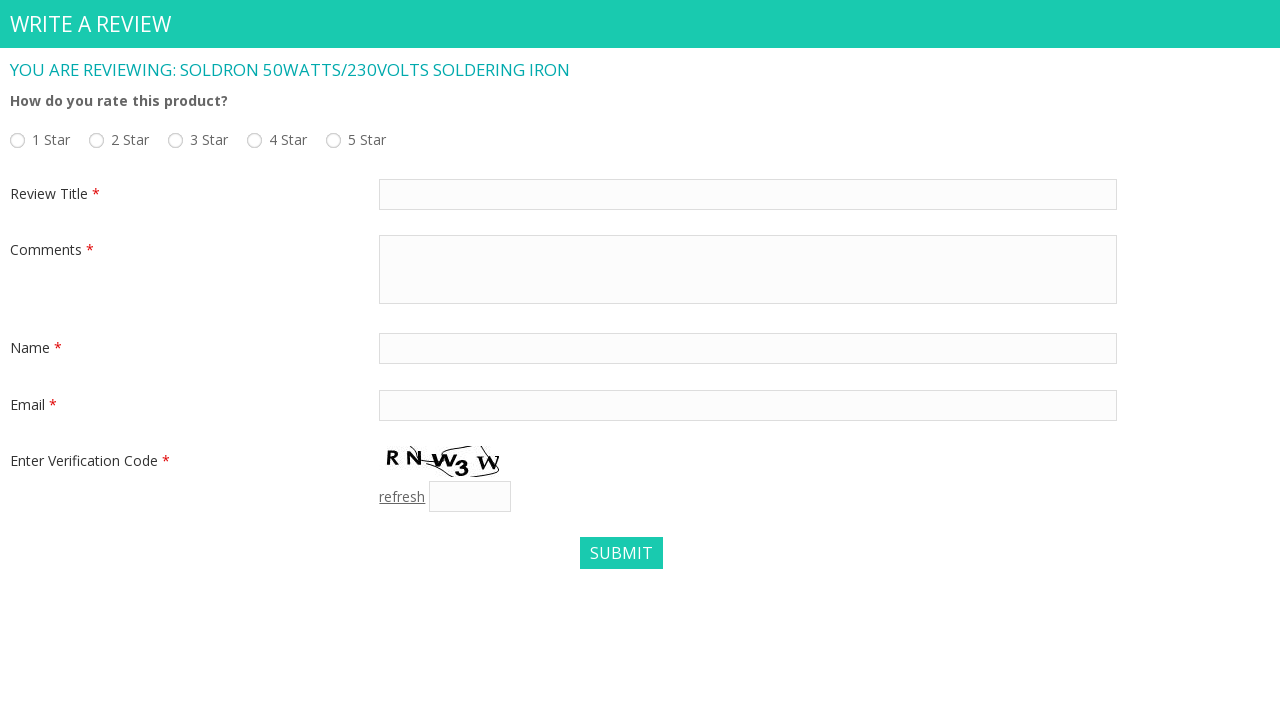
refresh (402, 496)
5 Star (367, 139)
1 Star (51, 139)
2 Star (130, 139)
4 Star (288, 139)
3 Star (209, 139)
